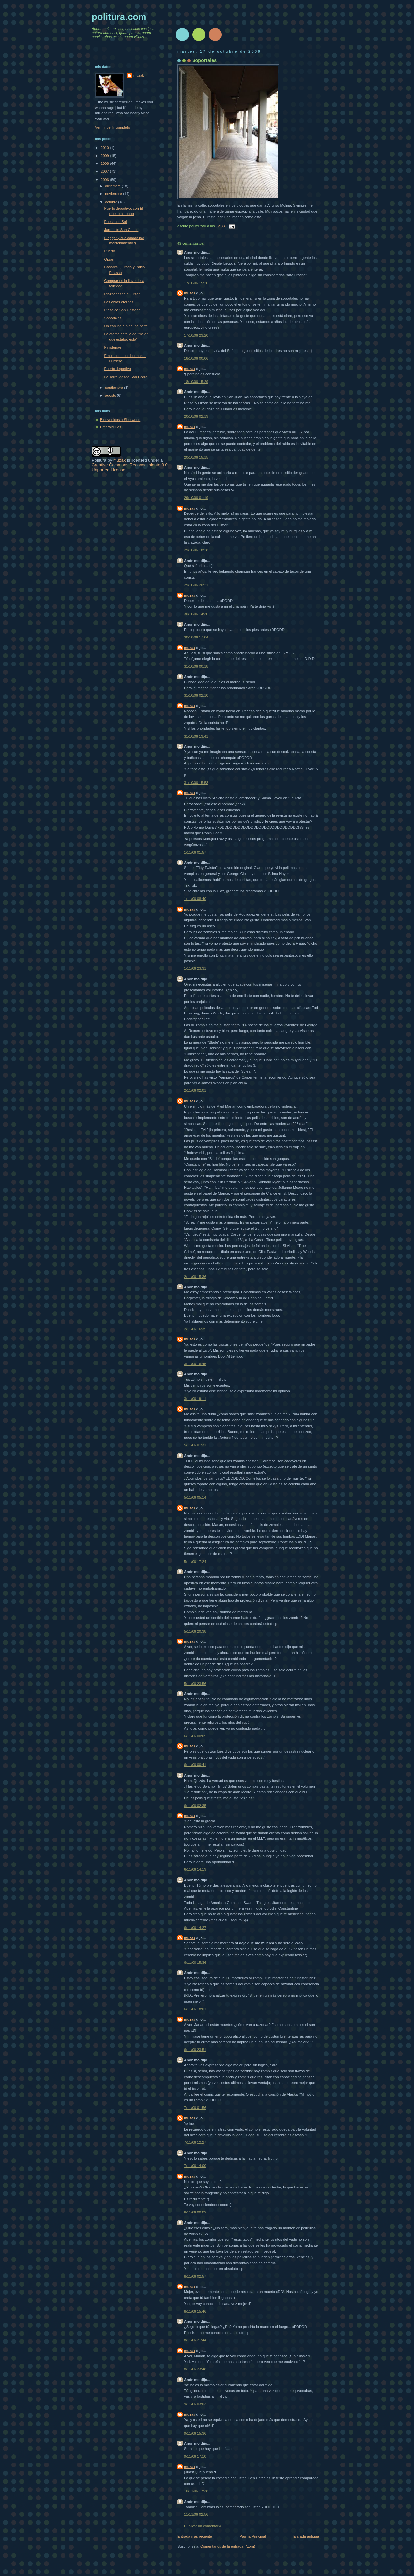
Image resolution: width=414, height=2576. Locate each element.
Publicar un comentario (202, 2526)
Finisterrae (112, 347)
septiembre (114, 387)
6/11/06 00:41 (195, 1765)
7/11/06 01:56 (195, 2108)
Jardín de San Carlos (121, 230)
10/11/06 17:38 (196, 2491)
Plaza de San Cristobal (122, 310)
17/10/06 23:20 (196, 335)
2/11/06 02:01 (195, 1090)
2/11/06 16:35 (195, 1329)
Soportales (204, 60)
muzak (189, 293)
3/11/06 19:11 (195, 1399)
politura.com (119, 17)
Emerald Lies (110, 427)
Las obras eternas (118, 302)
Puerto (109, 251)
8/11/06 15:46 (195, 2311)
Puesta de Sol (115, 222)
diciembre (113, 186)
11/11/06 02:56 (196, 2514)
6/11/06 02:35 (195, 1806)
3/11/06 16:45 (195, 1364)
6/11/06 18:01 (195, 2009)
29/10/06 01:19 (196, 498)
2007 (105, 171)
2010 (105, 148)
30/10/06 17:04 (196, 637)
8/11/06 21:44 (195, 2340)
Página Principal (253, 2536)
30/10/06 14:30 (196, 614)
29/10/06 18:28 (196, 550)
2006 (105, 180)
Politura (99, 460)
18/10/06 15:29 (196, 382)
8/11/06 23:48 (195, 2369)
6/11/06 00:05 (195, 1736)
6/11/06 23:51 (195, 2050)
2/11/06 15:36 (195, 1277)
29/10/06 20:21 (196, 585)
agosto (111, 395)
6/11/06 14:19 (195, 1869)
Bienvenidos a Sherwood (120, 420)
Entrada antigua (306, 2536)
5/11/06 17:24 (195, 1561)
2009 (105, 156)
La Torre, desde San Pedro (126, 377)
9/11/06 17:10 (195, 2456)
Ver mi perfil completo (112, 127)
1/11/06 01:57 (195, 852)
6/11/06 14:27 (195, 1928)
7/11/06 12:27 (195, 2142)
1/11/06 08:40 (195, 899)
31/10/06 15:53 (196, 783)
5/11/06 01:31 (195, 1445)
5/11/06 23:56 (195, 1684)
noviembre (114, 194)
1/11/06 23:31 (195, 968)
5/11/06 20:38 (195, 1631)
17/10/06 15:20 (196, 283)
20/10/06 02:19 (196, 416)
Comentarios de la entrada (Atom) (227, 2546)
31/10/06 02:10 (196, 695)
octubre (111, 202)
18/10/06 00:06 (196, 358)
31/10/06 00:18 (196, 666)
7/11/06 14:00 (195, 2166)
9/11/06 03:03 (195, 2404)
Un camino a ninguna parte (126, 326)
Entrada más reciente (194, 2536)
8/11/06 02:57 (195, 2276)
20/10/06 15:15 (196, 457)
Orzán (109, 259)
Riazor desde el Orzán (122, 294)
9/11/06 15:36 (195, 2433)
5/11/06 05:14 (195, 1497)
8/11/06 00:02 (195, 2212)
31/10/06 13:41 (196, 736)
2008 (105, 163)
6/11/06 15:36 (195, 1962)
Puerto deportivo (117, 369)
